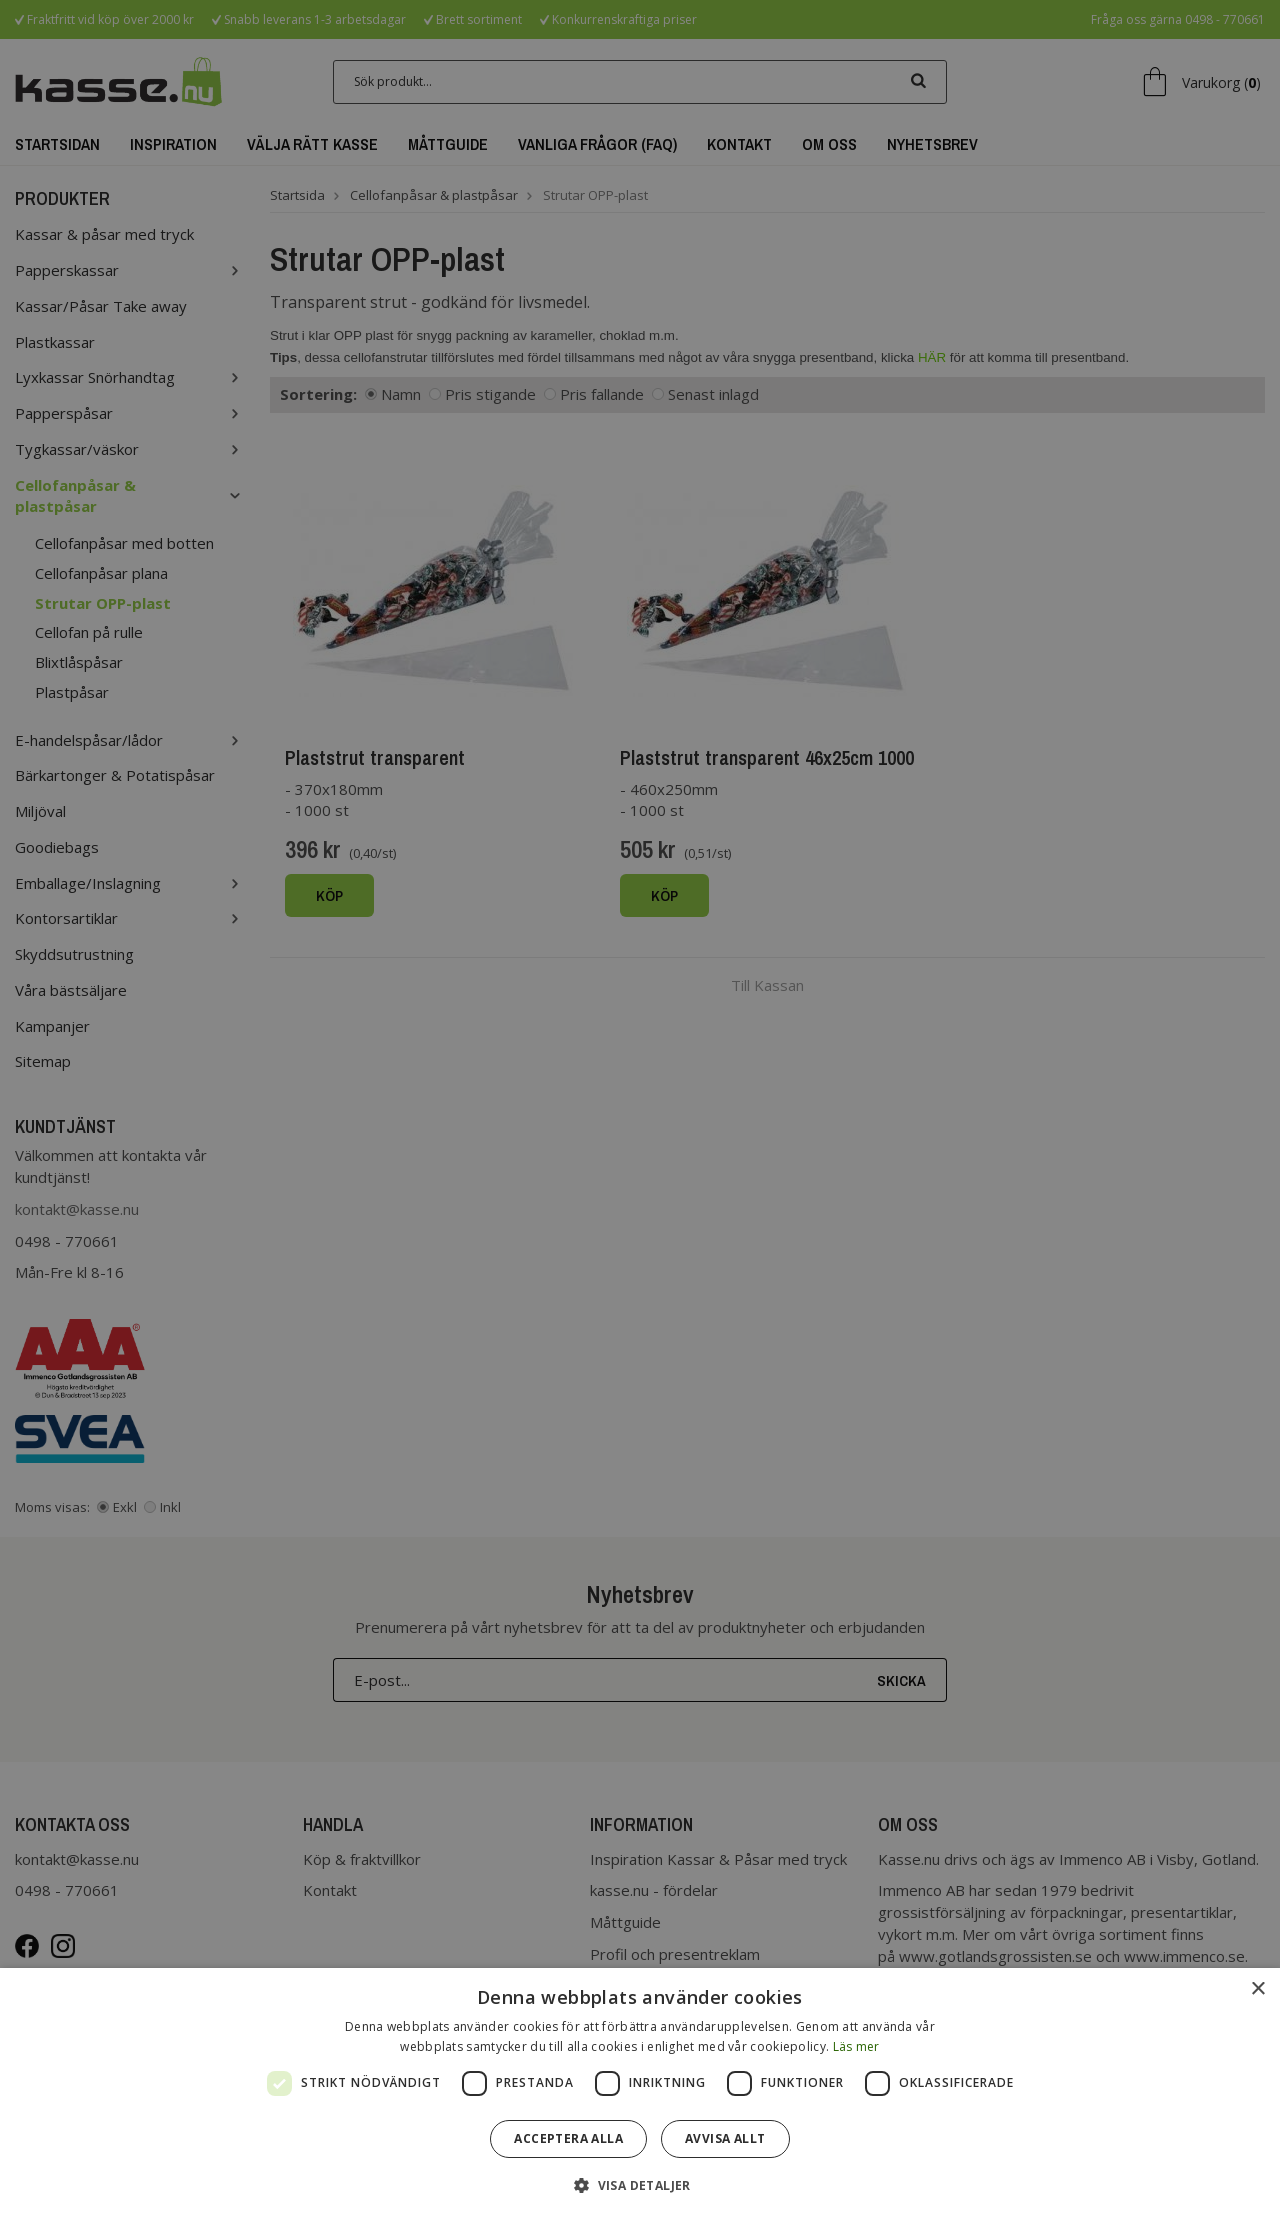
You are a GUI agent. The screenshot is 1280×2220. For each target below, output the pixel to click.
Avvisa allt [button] (725, 2138)
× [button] (1257, 1989)
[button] (640, 2184)
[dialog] (640, 2094)
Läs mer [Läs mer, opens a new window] (856, 2046)
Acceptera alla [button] (568, 2138)
